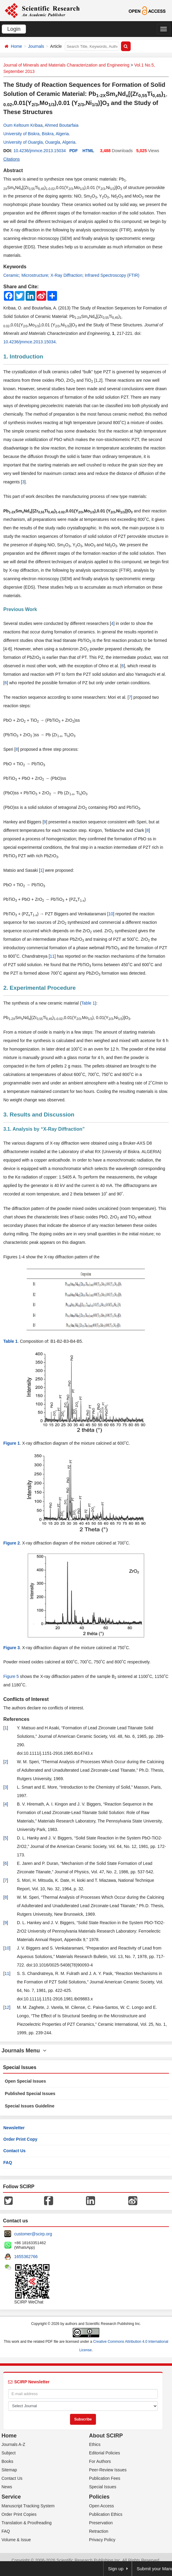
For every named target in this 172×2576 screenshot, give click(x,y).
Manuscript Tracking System (28, 2505)
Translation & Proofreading (27, 2522)
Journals (36, 46)
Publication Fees (104, 2478)
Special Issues (102, 2486)
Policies (99, 2497)
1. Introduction (23, 356)
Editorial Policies (104, 2452)
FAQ (7, 2162)
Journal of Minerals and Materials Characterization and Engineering (66, 65)
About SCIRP (106, 2436)
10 (110, 913)
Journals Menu (24, 2051)
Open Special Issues (25, 2081)
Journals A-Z (13, 2444)
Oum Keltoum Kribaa (23, 125)
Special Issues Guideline (29, 2106)
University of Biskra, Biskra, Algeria (36, 133)
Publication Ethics (106, 2514)
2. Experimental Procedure (39, 988)
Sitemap (9, 2469)
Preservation (101, 2522)
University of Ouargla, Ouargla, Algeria (39, 142)
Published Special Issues (30, 2093)
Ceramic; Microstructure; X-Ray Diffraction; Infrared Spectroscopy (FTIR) (71, 275)
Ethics (94, 2444)
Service (11, 2497)
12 (7, 2007)
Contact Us (14, 2150)
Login (14, 29)
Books (7, 2461)
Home (16, 46)
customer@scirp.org (33, 2233)
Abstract (13, 170)
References (16, 1719)
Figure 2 (11, 1543)
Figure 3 (11, 1647)
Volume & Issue (16, 2539)
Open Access (101, 2505)
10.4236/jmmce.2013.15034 (39, 150)
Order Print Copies (19, 2514)
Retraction (98, 2531)
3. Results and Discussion (38, 1114)
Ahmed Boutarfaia (61, 125)
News (7, 2486)
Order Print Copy (20, 2139)
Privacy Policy (102, 2539)
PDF (73, 150)
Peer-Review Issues (108, 2469)
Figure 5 (11, 1676)
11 (52, 956)
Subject (9, 2452)
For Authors (100, 2461)
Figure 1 (11, 1443)
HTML (88, 150)
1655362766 (26, 2256)
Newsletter (14, 2127)
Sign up (115, 2568)
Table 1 (88, 1003)
